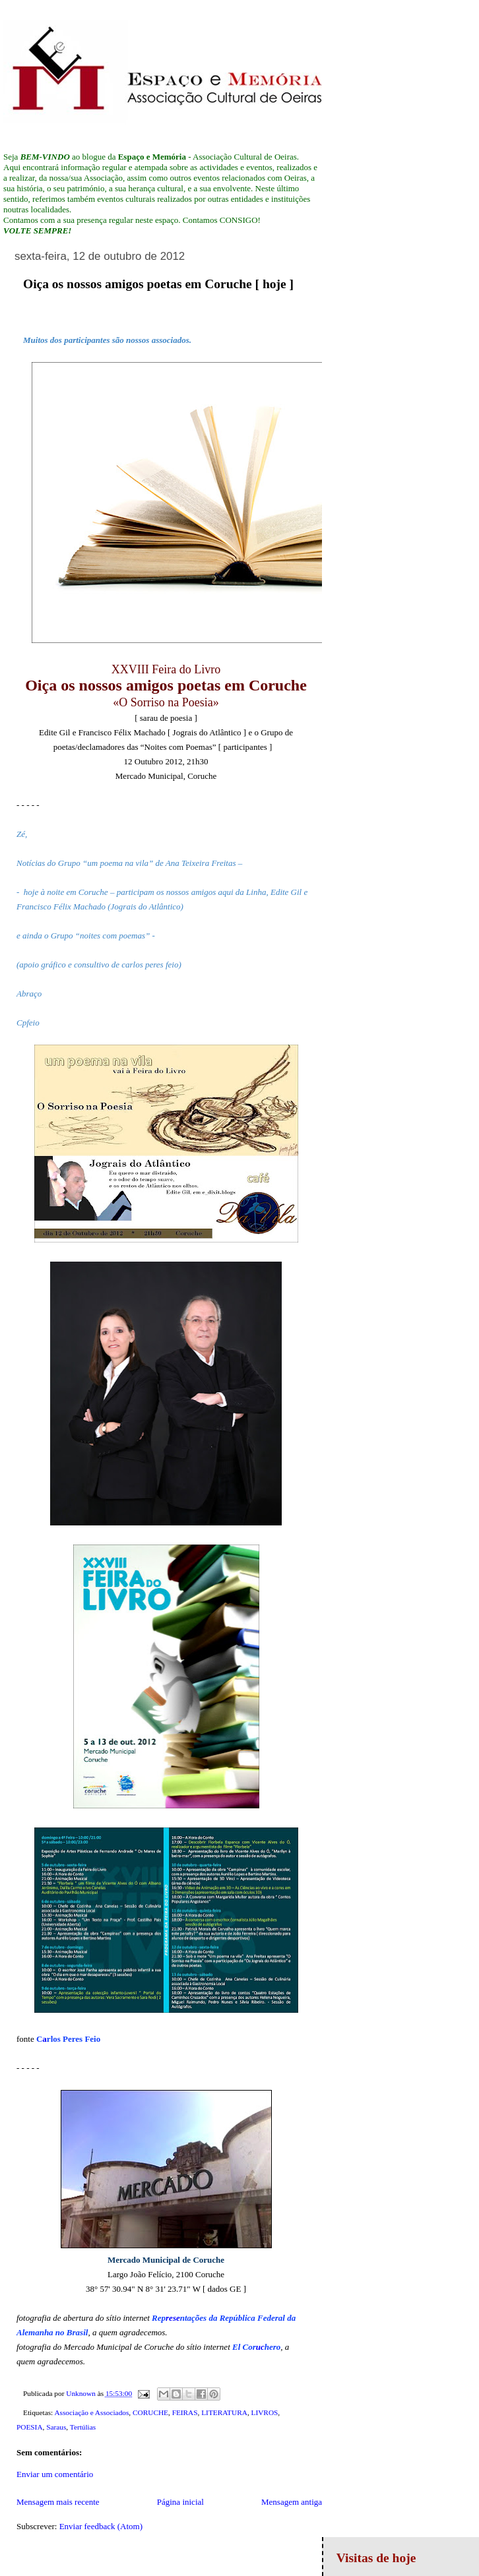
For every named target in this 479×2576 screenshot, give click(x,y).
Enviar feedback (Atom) (101, 2526)
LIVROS (264, 2412)
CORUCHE (150, 2412)
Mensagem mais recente (58, 2502)
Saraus (56, 2427)
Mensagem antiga (291, 2502)
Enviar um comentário (54, 2474)
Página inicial (180, 2502)
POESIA (29, 2427)
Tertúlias (83, 2427)
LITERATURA (224, 2412)
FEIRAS (185, 2412)
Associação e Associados (91, 2412)
